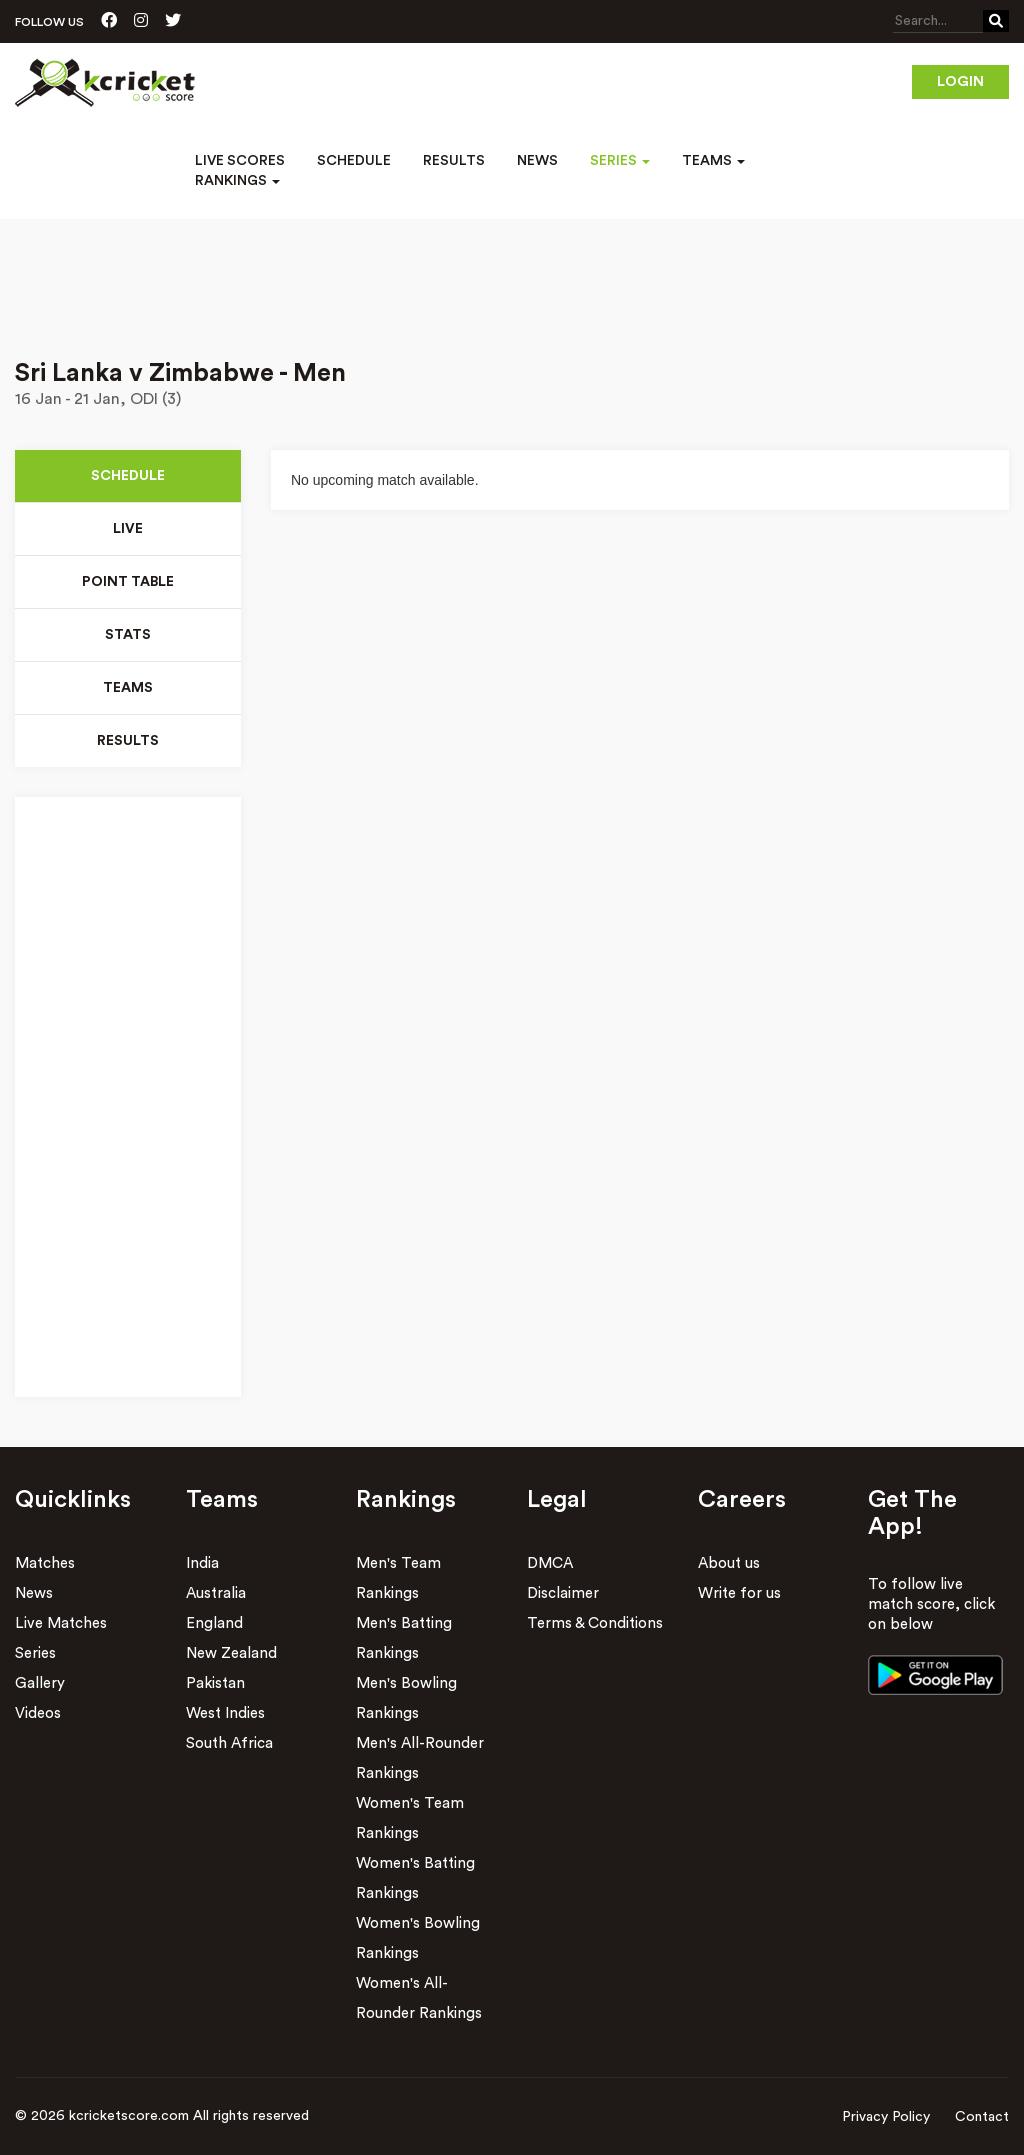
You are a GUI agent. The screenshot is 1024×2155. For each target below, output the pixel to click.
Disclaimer (563, 1593)
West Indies (225, 1713)
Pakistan (215, 1683)
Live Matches (61, 1623)
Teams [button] (713, 161)
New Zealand (231, 1653)
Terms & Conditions (595, 1623)
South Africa (229, 1743)
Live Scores (240, 161)
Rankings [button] (237, 181)
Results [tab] (128, 741)
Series (35, 1653)
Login (960, 82)
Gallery (40, 1683)
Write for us (739, 1593)
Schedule (354, 161)
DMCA (550, 1563)
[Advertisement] (512, 275)
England (214, 1623)
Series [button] (620, 161)
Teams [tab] (128, 688)
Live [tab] (128, 529)
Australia (216, 1593)
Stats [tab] (128, 635)
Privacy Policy (886, 2117)
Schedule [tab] (128, 476)
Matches (45, 1563)
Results (454, 161)
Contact (982, 2117)
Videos (38, 1713)
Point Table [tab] (128, 582)
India (202, 1563)
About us (729, 1563)
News (537, 161)
